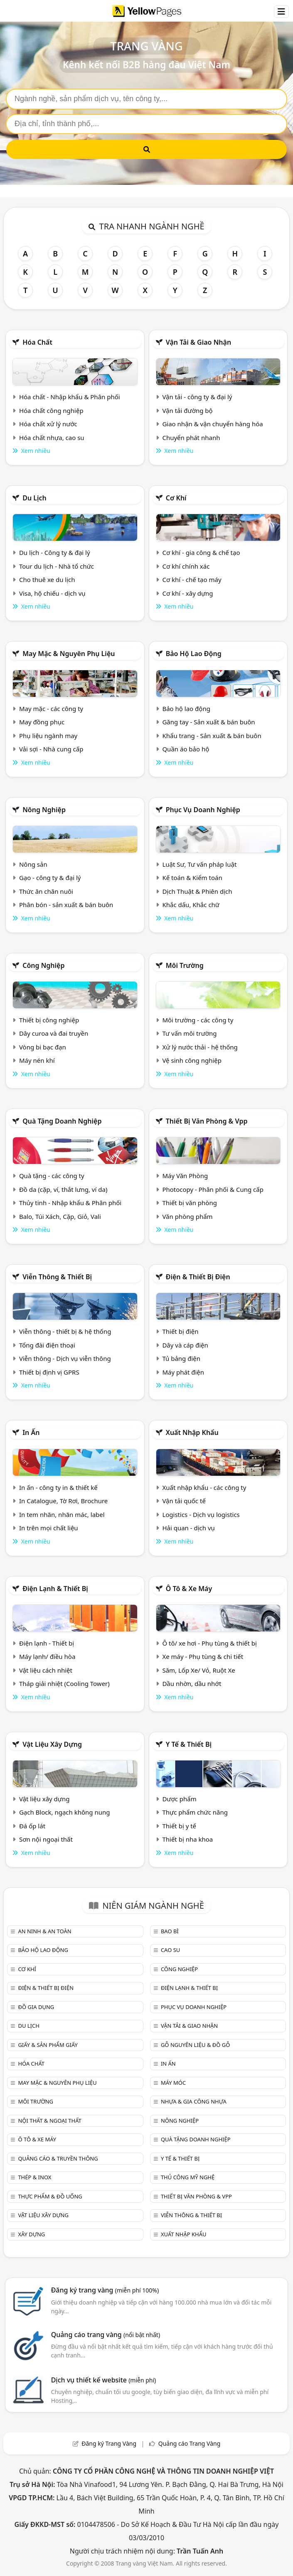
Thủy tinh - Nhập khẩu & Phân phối (70, 1202)
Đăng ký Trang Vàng (108, 2443)
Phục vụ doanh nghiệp (203, 809)
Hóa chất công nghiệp (51, 410)
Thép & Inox (34, 2177)
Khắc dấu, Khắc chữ (190, 904)
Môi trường (185, 965)
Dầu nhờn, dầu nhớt (191, 1683)
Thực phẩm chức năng (195, 1812)
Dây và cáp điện (185, 1345)
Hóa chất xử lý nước (48, 424)
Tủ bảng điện (181, 1358)
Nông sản (33, 864)
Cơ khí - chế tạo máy (191, 579)
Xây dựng (31, 2234)
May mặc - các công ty (51, 708)
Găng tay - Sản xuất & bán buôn (208, 722)
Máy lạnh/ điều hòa (47, 1656)
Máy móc (173, 2082)
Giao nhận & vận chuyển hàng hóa (212, 424)
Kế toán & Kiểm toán (192, 877)
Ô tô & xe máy (189, 1588)
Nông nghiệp (44, 809)
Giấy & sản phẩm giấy (47, 2045)
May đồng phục (41, 722)
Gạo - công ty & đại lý (50, 877)
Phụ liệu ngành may (48, 735)
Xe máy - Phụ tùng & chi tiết (202, 1656)
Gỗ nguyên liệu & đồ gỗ (195, 2045)
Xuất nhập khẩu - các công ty (204, 1487)
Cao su (170, 1950)
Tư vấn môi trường (189, 1033)
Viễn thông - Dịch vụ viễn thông (65, 1358)
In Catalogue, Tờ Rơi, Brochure (63, 1501)
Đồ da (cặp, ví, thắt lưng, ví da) (63, 1189)
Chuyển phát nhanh (191, 437)
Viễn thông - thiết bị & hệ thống (65, 1331)
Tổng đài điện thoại (47, 1345)
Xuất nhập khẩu (192, 1432)
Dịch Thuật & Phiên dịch (197, 891)
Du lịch (34, 497)
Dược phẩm (179, 1799)
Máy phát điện (183, 1372)
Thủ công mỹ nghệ (187, 2177)
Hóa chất (37, 342)
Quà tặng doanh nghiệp (61, 1121)
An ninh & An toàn (44, 1931)
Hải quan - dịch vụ (188, 1528)
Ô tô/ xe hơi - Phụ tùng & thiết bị (209, 1643)
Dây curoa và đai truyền (53, 1033)
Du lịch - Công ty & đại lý (54, 552)
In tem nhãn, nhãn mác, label (62, 1514)
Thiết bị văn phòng (189, 1202)
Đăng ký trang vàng (105, 2290)
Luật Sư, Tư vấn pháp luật (199, 864)
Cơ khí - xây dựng (187, 593)
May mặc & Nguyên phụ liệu (68, 653)
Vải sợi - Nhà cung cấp (51, 749)
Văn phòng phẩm (187, 1216)
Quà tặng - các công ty (51, 1175)
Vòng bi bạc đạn (42, 1047)
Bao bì (170, 1931)
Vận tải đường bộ (187, 410)
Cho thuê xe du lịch (47, 579)
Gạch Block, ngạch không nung (64, 1812)
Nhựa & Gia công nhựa (194, 2101)
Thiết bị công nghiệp (49, 1020)
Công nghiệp (43, 965)
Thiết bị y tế (179, 1826)
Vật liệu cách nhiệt (45, 1670)
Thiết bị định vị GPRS (49, 1372)
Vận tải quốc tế (183, 1501)
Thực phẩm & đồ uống (50, 2196)
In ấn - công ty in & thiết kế (58, 1487)
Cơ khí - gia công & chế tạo (201, 552)
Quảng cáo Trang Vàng (189, 2443)
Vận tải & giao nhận (198, 342)
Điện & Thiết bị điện (198, 1276)
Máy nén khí (37, 1060)
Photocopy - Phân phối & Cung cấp (212, 1189)
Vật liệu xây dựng (52, 1744)
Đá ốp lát (32, 1826)
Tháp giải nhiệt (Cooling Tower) (64, 1683)
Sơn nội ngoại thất (46, 1839)
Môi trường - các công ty (197, 1020)
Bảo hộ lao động (194, 653)
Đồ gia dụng (36, 2007)
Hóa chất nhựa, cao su (51, 437)
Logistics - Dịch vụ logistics (200, 1514)
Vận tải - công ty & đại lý (197, 397)
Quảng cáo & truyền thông (58, 2158)
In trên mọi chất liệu (48, 1528)
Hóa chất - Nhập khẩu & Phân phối (69, 397)
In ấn (30, 1432)
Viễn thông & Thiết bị (57, 1276)
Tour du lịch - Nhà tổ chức (56, 566)
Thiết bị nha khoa (187, 1839)
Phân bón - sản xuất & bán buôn (66, 904)
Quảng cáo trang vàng (105, 2334)
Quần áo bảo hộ (185, 749)
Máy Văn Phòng (185, 1175)
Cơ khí (176, 497)
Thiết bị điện (180, 1331)
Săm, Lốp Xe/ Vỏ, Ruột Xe (198, 1670)
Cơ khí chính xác (185, 566)
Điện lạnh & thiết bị (55, 1588)
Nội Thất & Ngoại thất (49, 2120)
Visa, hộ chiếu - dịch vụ (52, 593)
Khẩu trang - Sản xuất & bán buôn (211, 735)
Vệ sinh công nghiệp (192, 1060)
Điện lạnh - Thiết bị (46, 1643)
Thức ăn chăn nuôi (46, 891)
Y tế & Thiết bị (189, 1744)
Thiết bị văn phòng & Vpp (207, 1121)
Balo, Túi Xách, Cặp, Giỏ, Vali (60, 1216)
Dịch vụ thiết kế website (103, 2380)
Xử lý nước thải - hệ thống (199, 1047)
